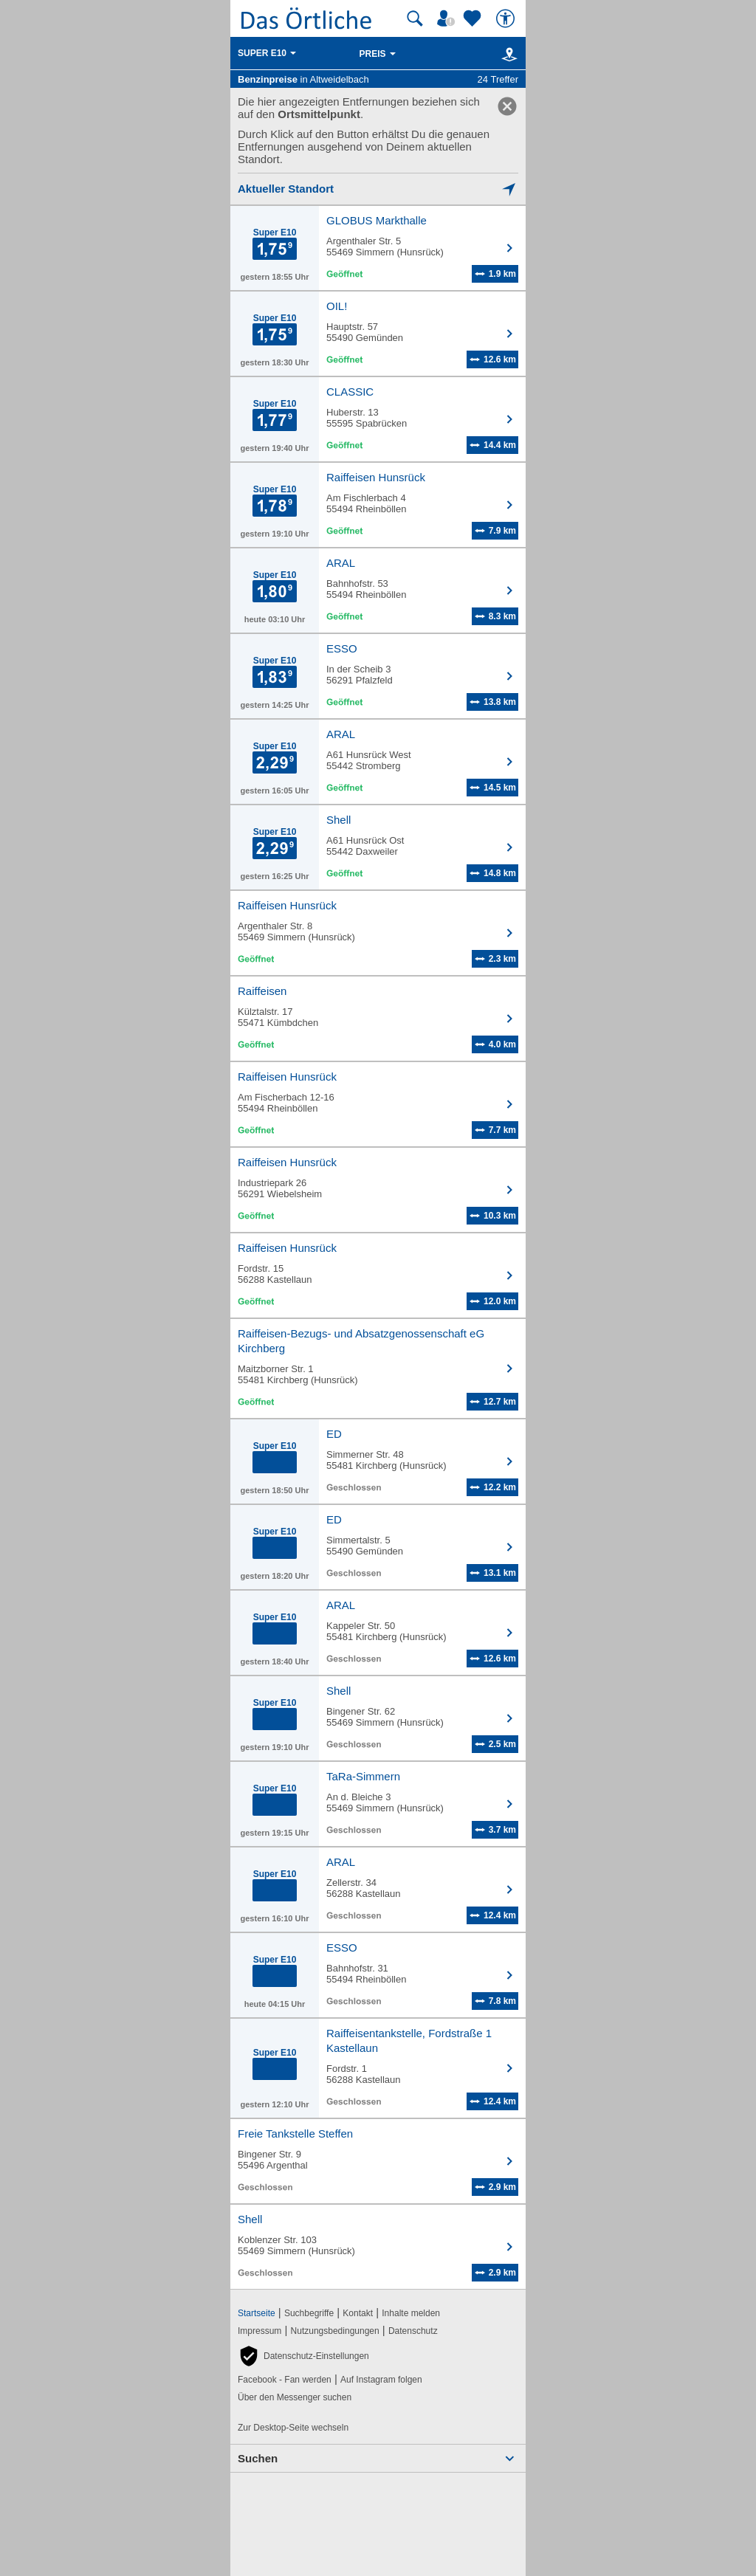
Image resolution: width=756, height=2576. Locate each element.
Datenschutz (413, 2331)
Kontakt (358, 2313)
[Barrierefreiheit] (507, 18)
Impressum (259, 2331)
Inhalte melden (411, 2313)
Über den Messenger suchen (294, 2397)
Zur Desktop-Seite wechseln (293, 2427)
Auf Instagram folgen (381, 2379)
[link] (507, 106)
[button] (303, 2356)
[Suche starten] (415, 18)
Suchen (258, 2458)
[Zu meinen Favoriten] (474, 18)
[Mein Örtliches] (448, 18)
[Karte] (506, 54)
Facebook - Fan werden (284, 2379)
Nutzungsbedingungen (335, 2331)
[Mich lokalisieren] (378, 188)
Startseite (256, 2313)
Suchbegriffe (309, 2313)
